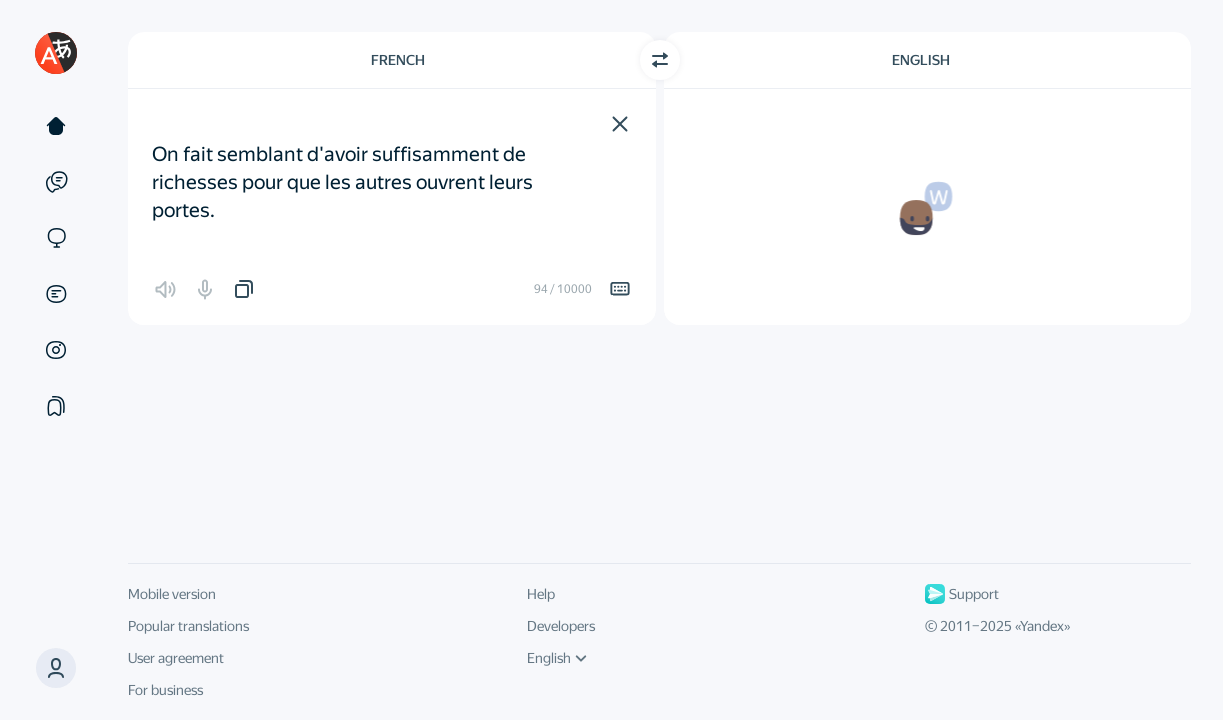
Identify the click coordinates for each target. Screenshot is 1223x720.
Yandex (1042, 626)
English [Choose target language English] (921, 60)
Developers (561, 626)
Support (962, 594)
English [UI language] (557, 658)
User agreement (176, 658)
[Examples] (56, 182)
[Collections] (56, 406)
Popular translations (188, 626)
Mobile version (172, 594)
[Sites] (56, 238)
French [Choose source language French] (398, 60)
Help (541, 594)
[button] (620, 124)
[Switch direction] (660, 60)
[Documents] (56, 294)
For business (165, 690)
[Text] (56, 126)
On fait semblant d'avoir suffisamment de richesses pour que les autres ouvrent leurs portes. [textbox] (344, 168)
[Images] (56, 350)
